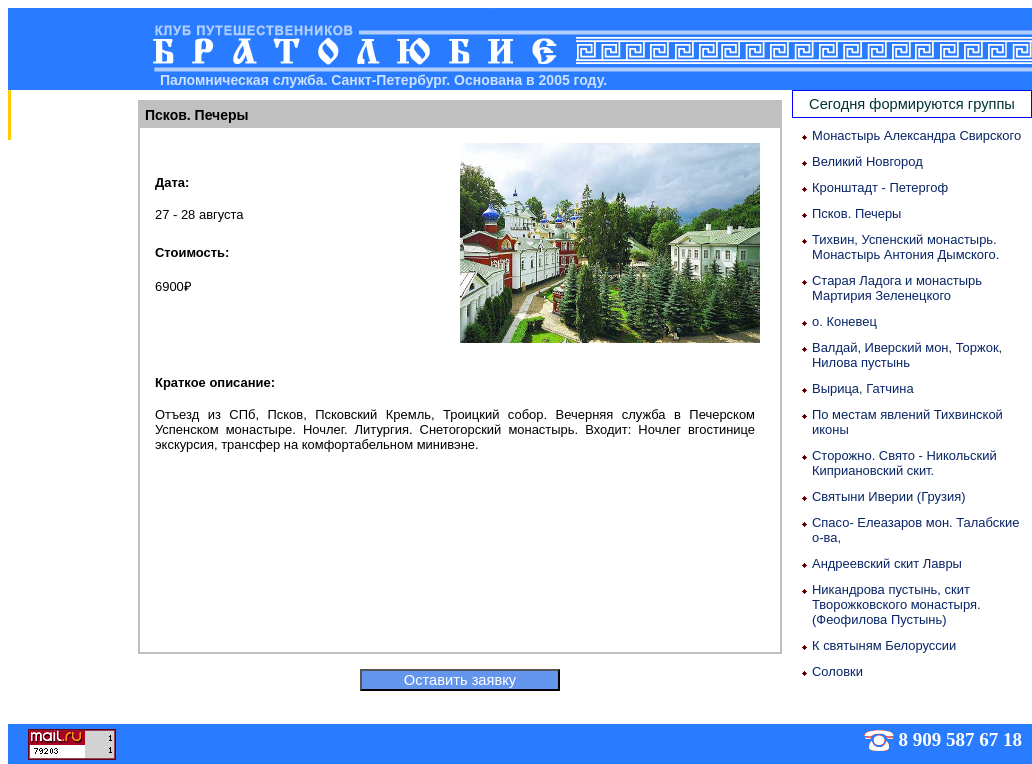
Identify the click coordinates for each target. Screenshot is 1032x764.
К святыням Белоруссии (884, 645)
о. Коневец (844, 321)
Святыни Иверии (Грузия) (889, 496)
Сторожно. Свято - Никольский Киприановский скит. (904, 463)
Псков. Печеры (856, 213)
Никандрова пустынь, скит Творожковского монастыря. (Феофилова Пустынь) (896, 604)
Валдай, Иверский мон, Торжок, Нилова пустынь (907, 355)
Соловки (837, 671)
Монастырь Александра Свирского (916, 135)
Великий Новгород (867, 161)
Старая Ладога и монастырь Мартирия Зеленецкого (897, 288)
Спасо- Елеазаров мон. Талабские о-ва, (915, 530)
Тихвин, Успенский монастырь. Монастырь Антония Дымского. (905, 247)
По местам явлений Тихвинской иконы (907, 422)
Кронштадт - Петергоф (880, 187)
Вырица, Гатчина (863, 388)
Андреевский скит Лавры (887, 563)
